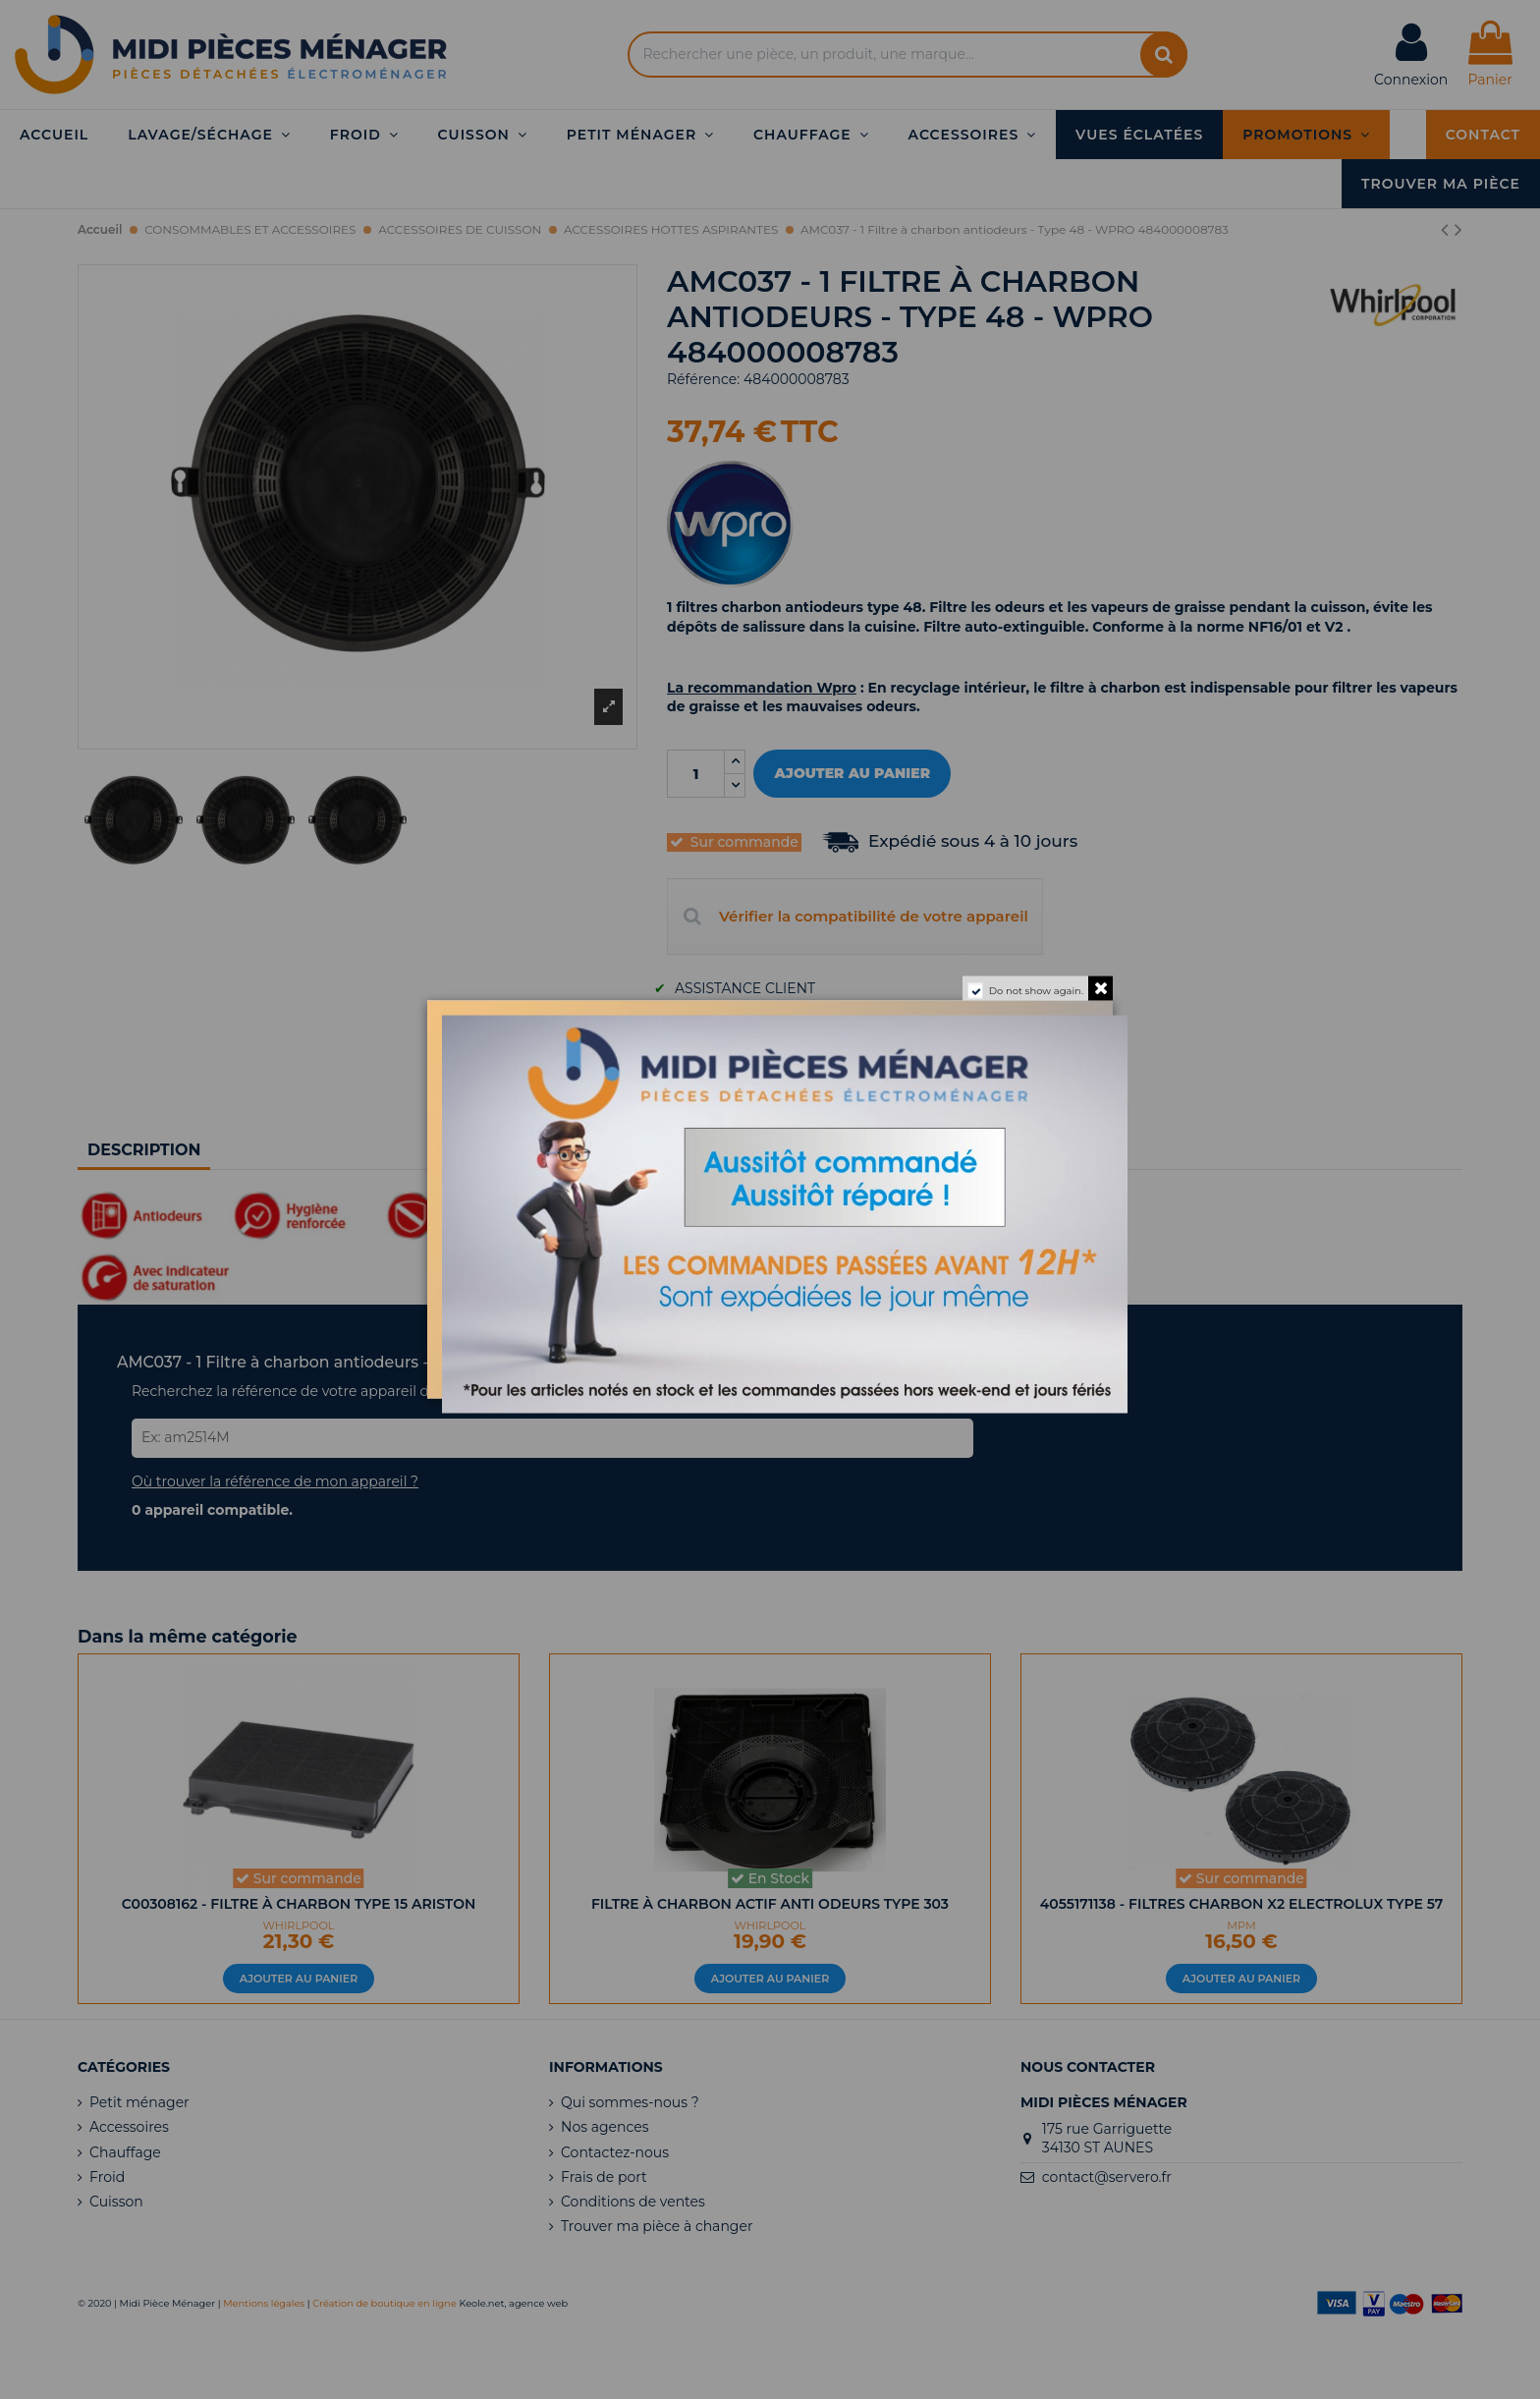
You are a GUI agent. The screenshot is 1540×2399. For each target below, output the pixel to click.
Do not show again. (1036, 990)
